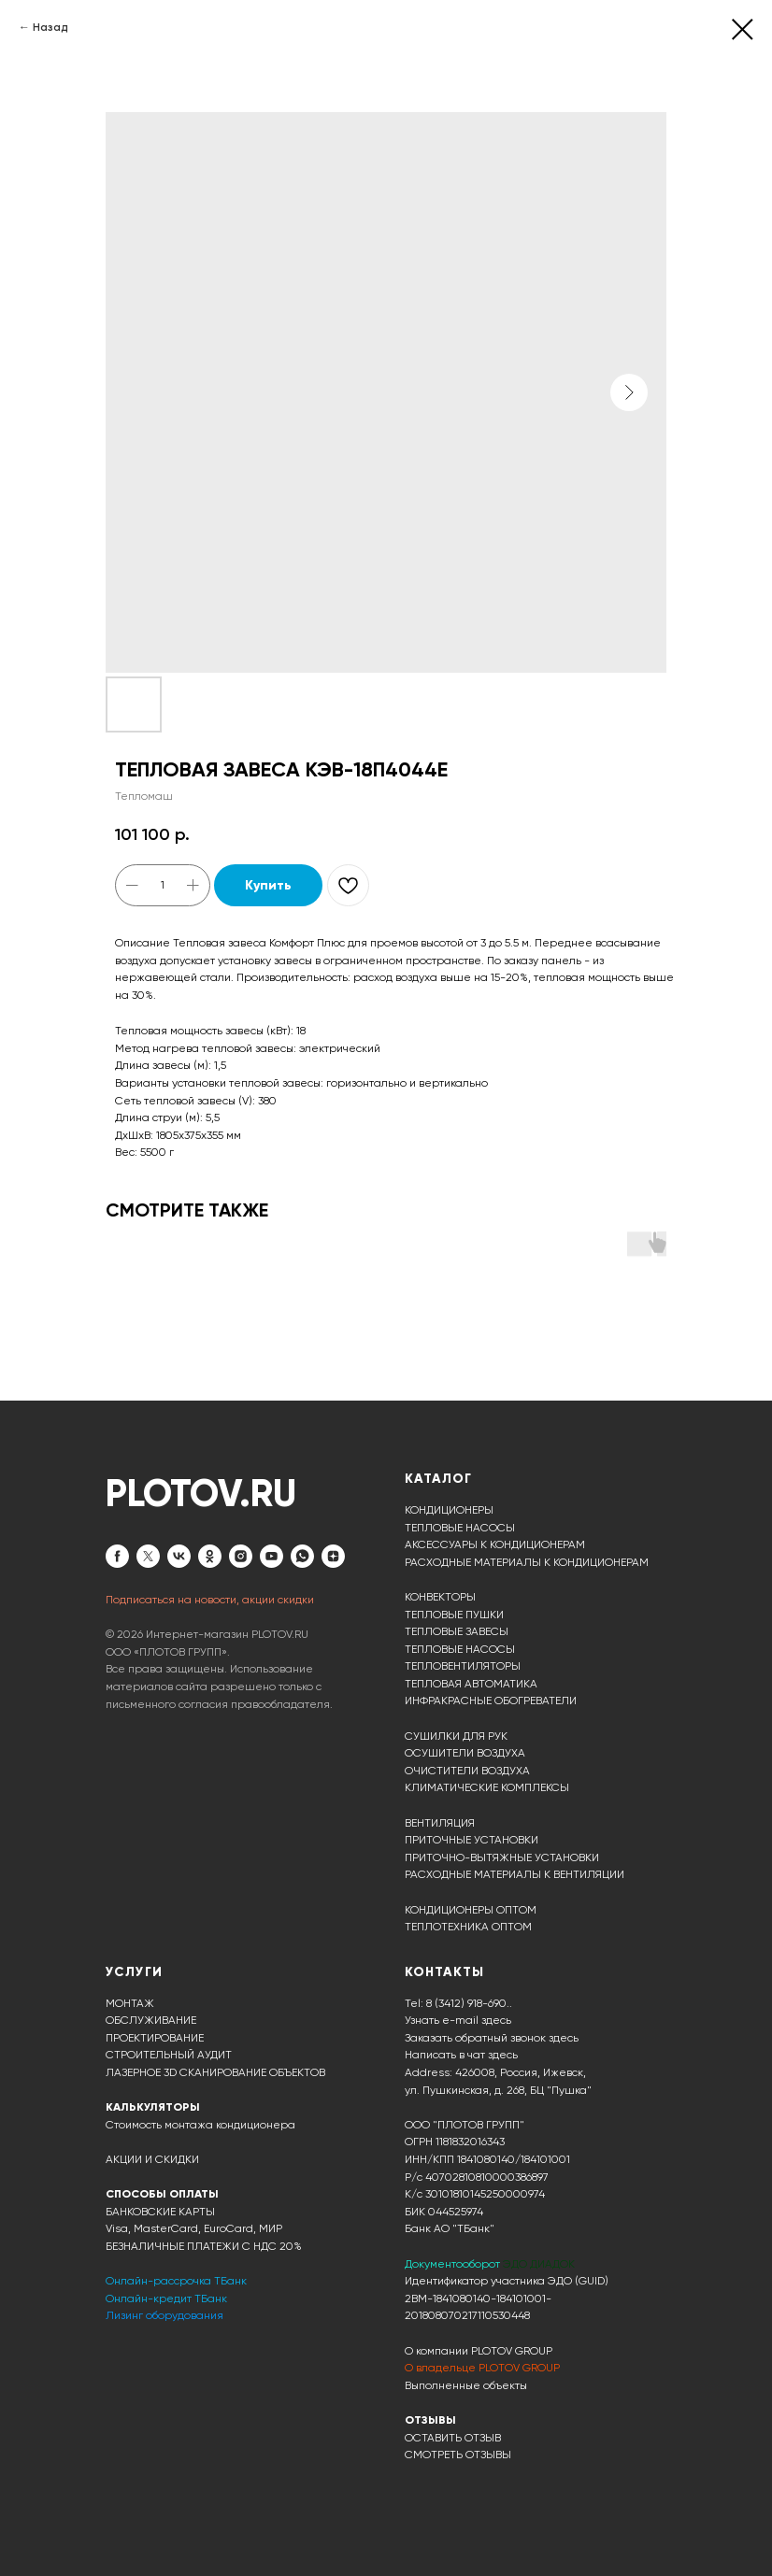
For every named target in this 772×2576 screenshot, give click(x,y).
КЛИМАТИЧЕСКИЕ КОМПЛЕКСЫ (487, 1787)
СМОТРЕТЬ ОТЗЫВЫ (458, 2454)
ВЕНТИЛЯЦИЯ (440, 1822)
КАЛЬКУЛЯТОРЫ (153, 2106)
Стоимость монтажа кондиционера (200, 2124)
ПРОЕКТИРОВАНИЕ (155, 2037)
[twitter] (148, 1556)
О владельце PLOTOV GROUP (482, 2367)
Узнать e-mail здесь (458, 2020)
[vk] (179, 1556)
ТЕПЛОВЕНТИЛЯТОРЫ (463, 1665)
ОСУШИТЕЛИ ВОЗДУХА (465, 1752)
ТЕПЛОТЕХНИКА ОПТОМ (468, 1926)
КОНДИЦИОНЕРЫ (449, 1509)
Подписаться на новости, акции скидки (210, 1599)
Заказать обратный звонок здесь (492, 2037)
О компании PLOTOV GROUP (478, 2350)
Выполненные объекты (466, 2385)
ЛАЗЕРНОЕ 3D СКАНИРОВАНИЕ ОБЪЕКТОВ (215, 2072)
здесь (503, 2054)
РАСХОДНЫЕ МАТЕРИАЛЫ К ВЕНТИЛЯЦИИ (514, 1874)
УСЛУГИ (134, 1972)
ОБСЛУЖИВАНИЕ (151, 2020)
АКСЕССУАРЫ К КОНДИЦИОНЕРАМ (495, 1544)
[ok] (210, 1556)
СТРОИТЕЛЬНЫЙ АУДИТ (169, 2054)
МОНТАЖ (130, 2003)
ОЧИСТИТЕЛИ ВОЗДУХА (467, 1770)
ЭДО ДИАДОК (539, 2263)
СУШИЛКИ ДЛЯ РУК (456, 1736)
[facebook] (117, 1556)
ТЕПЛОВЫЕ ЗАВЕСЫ (456, 1631)
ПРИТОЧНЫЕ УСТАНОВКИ (471, 1839)
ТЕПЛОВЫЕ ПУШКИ (454, 1614)
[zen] (333, 1556)
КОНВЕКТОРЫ (440, 1596)
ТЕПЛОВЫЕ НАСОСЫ (460, 1527)
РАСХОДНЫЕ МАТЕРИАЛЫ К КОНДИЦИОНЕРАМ (527, 1562)
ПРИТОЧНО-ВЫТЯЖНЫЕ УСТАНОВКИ (502, 1857)
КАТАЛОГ (438, 1479)
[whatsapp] (302, 1556)
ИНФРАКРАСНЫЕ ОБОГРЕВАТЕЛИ (491, 1700)
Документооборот (454, 2263)
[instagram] (240, 1556)
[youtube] (271, 1556)
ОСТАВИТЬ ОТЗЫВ (453, 2437)
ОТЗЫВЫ (430, 2420)
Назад (50, 27)
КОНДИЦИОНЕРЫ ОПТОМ (470, 1909)
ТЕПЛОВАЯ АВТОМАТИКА (471, 1683)
